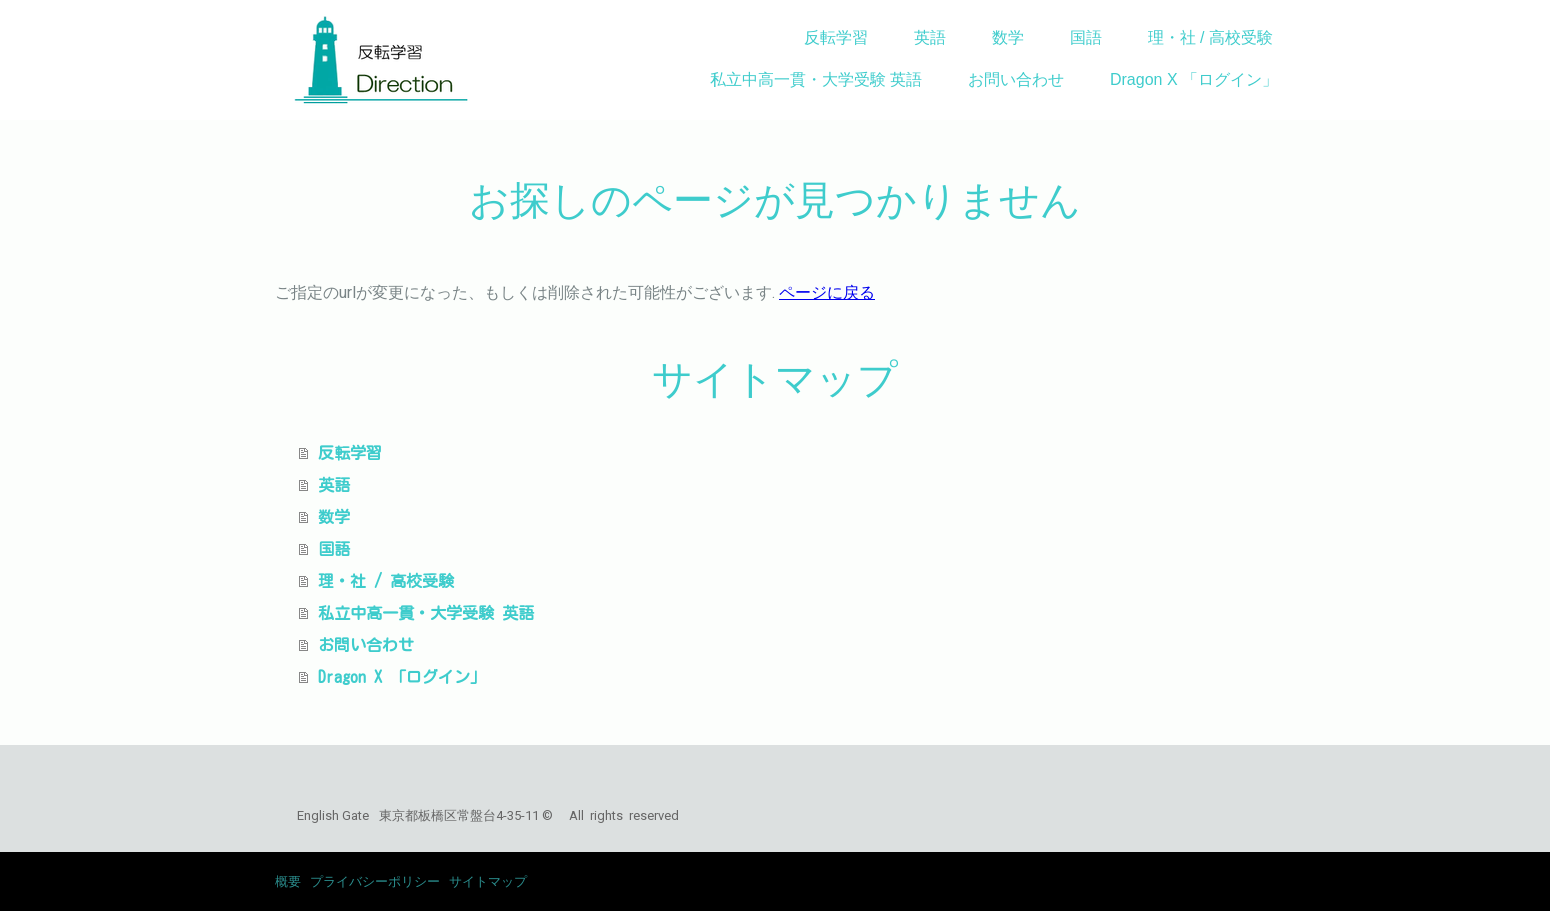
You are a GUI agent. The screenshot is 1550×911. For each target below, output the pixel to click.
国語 (1086, 37)
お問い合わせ (1016, 79)
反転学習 (836, 37)
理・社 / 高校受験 (1210, 37)
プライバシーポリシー (375, 881)
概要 (288, 881)
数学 (1008, 37)
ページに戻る (827, 292)
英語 (930, 37)
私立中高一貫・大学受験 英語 (816, 79)
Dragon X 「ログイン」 (1194, 79)
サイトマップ (488, 881)
